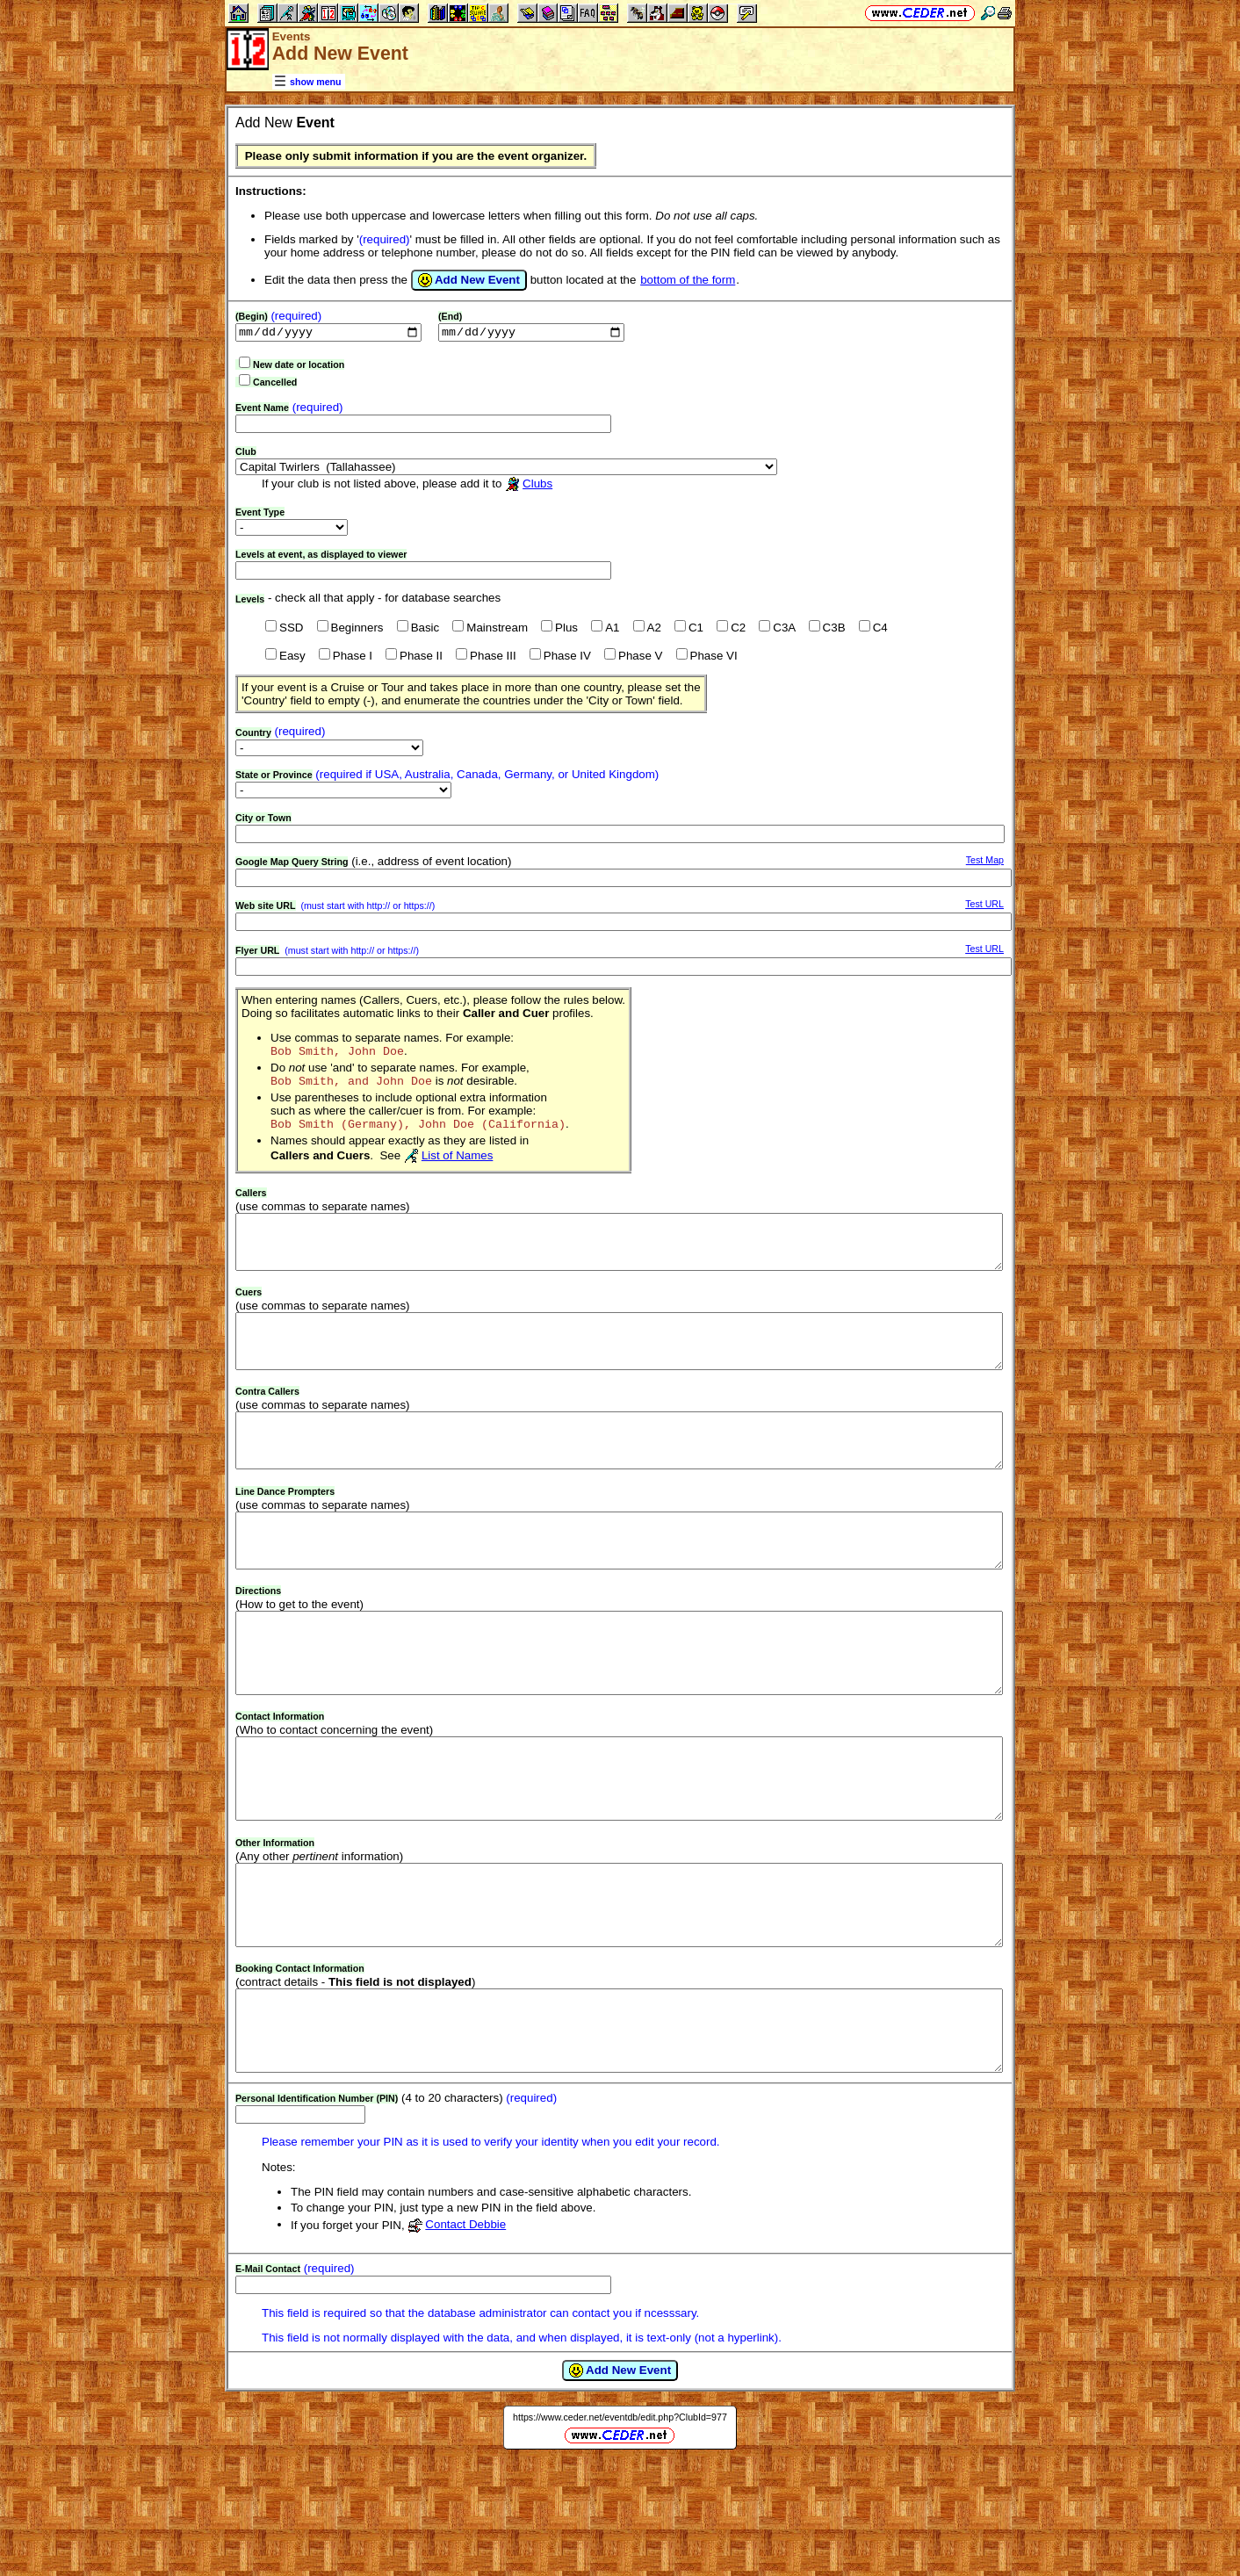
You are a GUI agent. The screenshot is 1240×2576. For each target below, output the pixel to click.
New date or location (298, 366)
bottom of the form (687, 279)
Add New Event (469, 280)
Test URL (984, 906)
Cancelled (275, 384)
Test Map (985, 862)
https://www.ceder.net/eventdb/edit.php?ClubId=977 (620, 2530)
